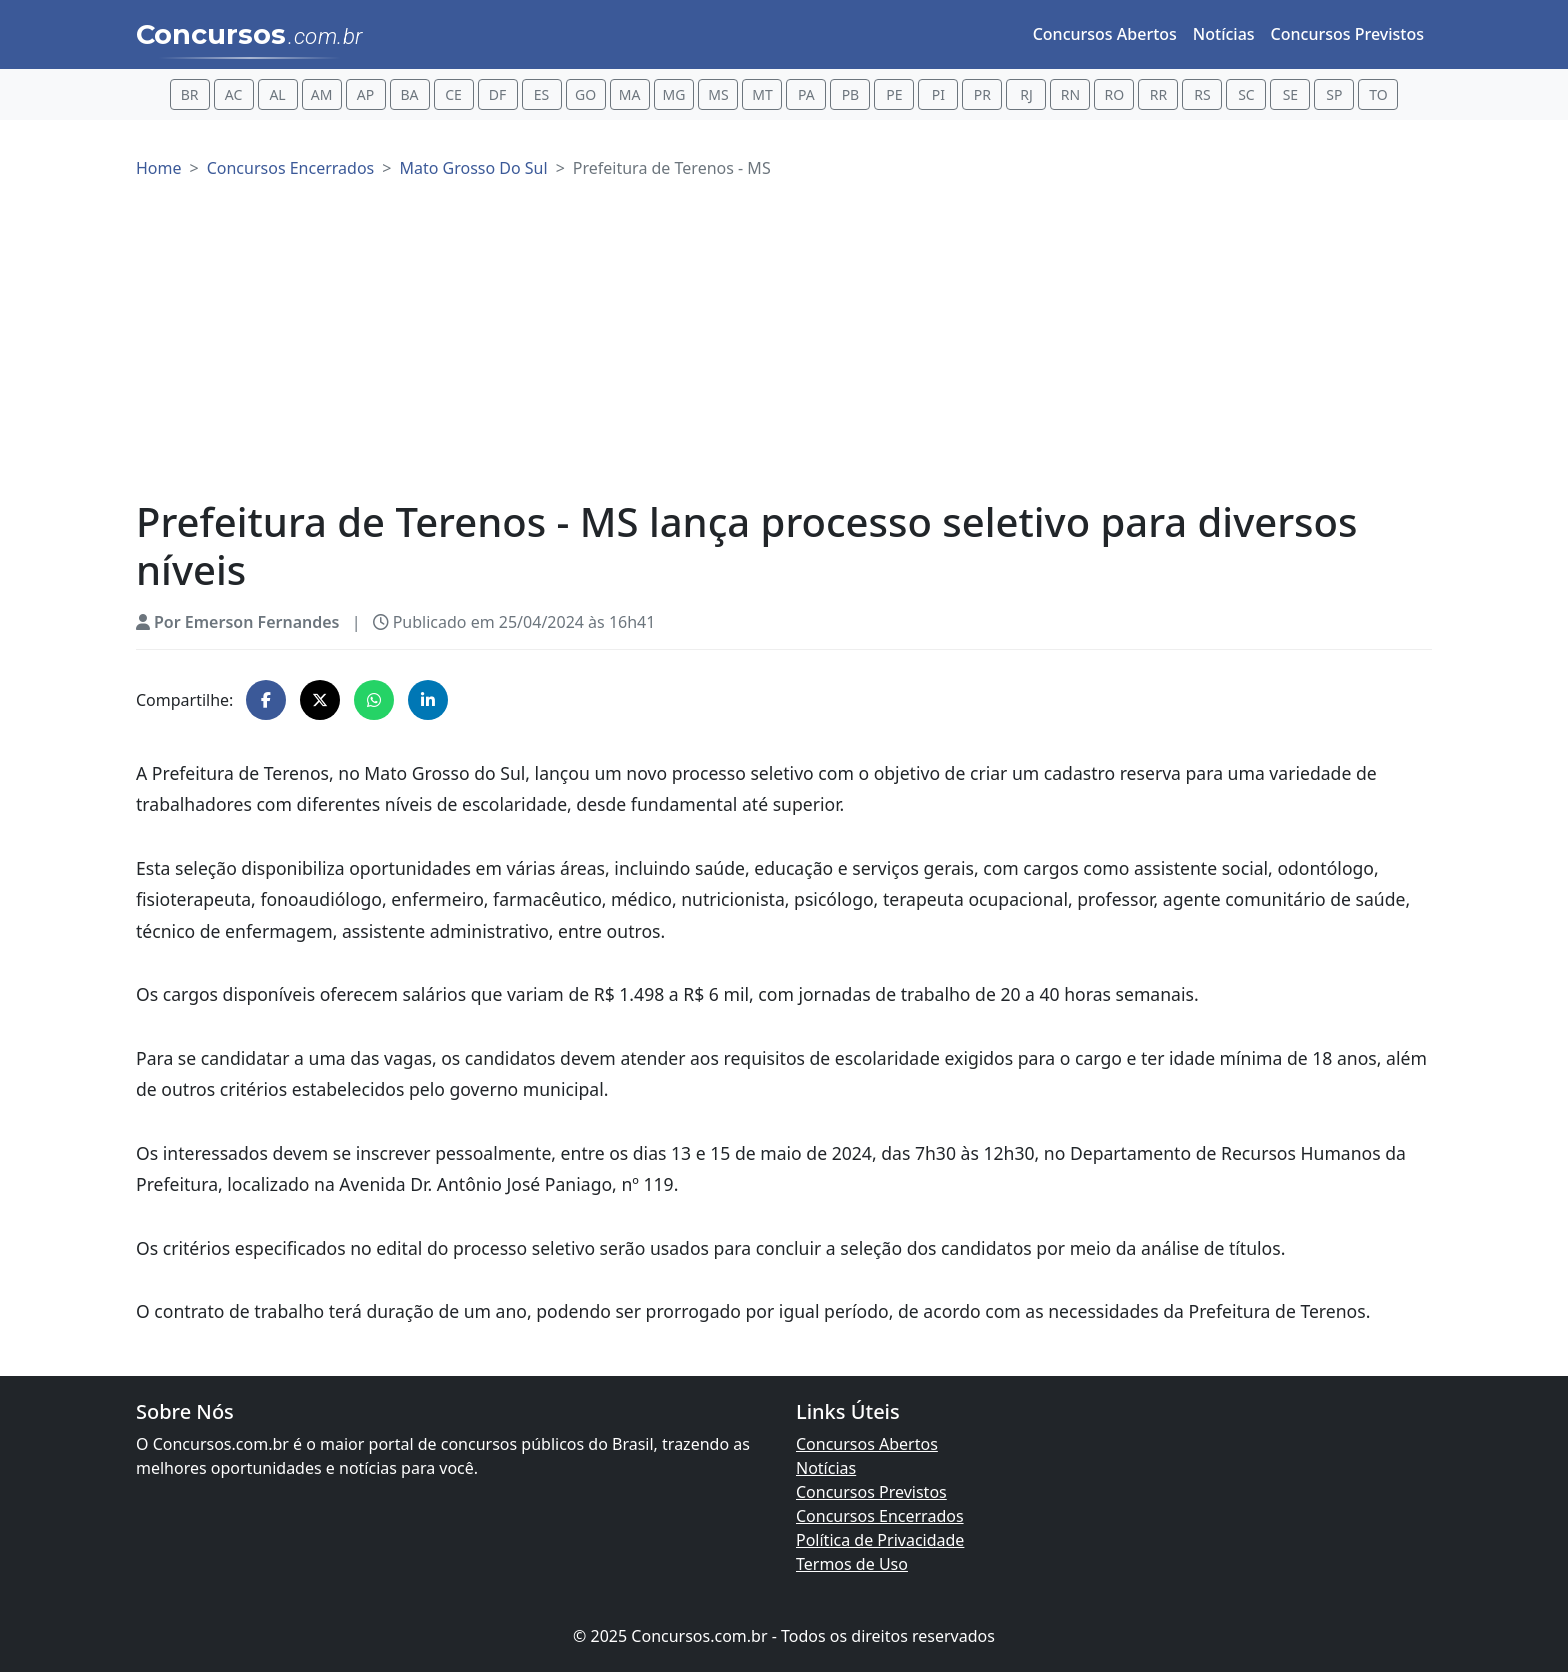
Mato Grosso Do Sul (473, 168)
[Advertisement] (784, 348)
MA (630, 94)
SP (1334, 94)
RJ (1026, 94)
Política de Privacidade (880, 1540)
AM (322, 94)
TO (1378, 94)
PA (806, 94)
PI (938, 94)
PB (851, 94)
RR (1158, 94)
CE (453, 94)
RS (1202, 94)
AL (277, 94)
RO (1115, 94)
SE (1290, 94)
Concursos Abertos (1105, 34)
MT (762, 94)
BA (410, 94)
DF (498, 94)
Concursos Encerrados (291, 168)
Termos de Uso (852, 1564)
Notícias (1224, 34)
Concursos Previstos (1347, 34)
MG (674, 94)
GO (585, 94)
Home (159, 168)
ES (541, 94)
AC (234, 94)
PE (894, 94)
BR (190, 94)
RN (1070, 94)
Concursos (249, 36)
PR (982, 94)
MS (718, 94)
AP (365, 94)
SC (1246, 94)
